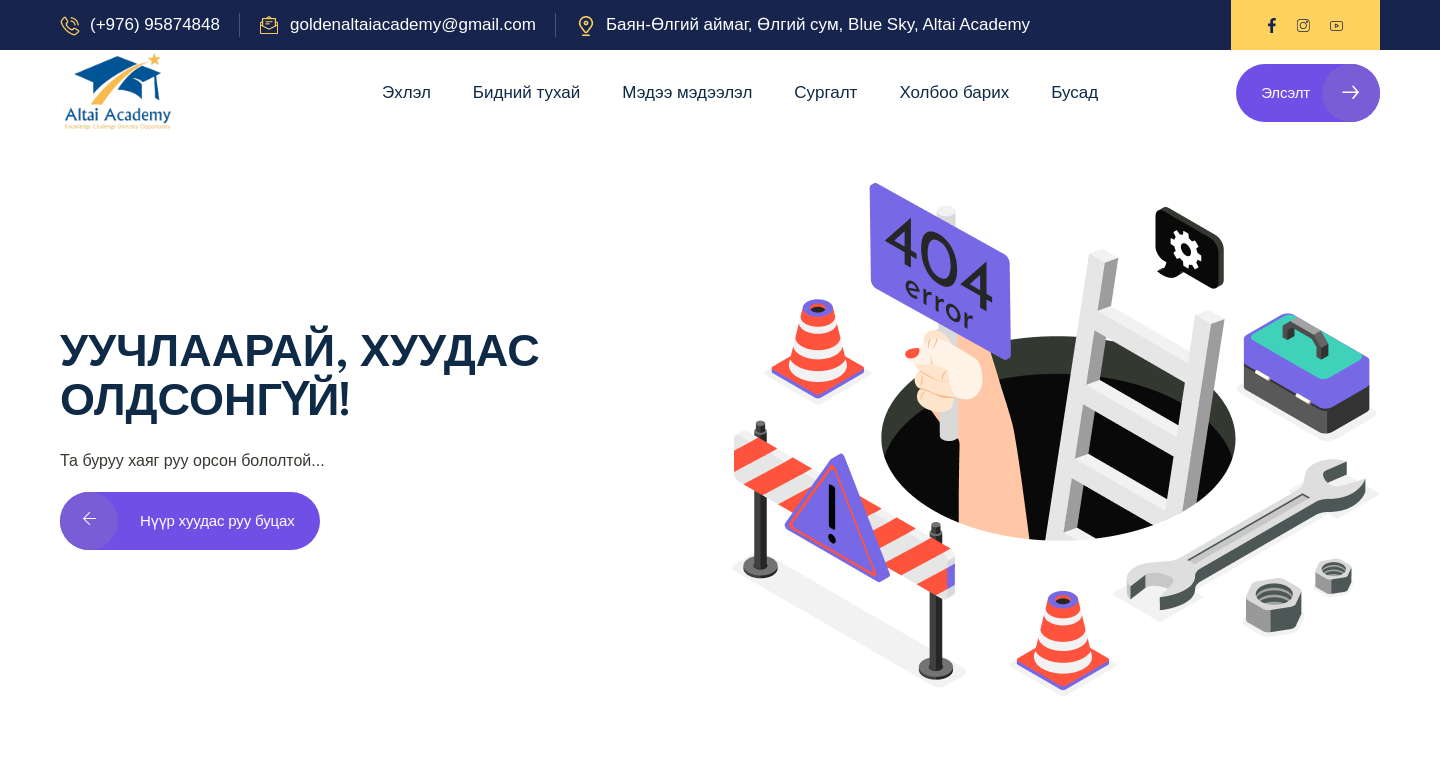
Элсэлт (1320, 93)
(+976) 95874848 (155, 24)
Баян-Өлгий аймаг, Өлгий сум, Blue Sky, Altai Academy (818, 24)
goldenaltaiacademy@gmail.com (413, 24)
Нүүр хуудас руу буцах (177, 521)
